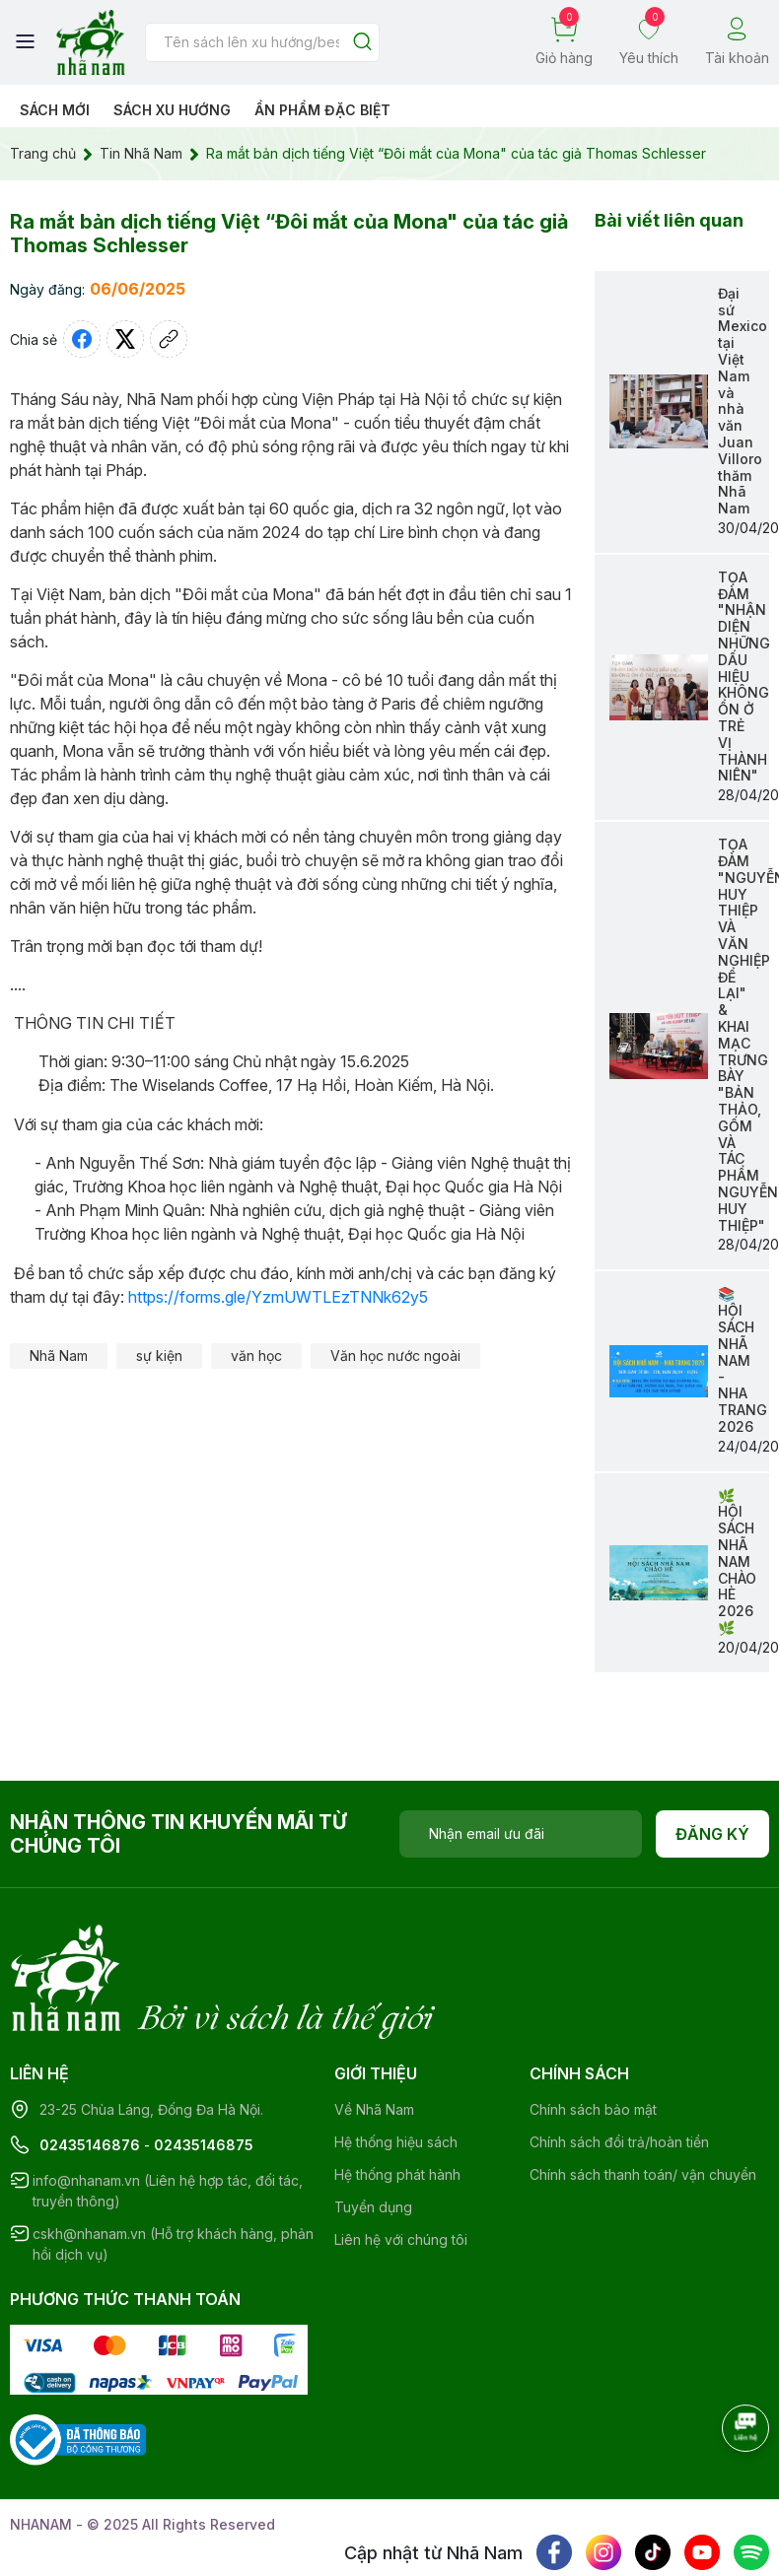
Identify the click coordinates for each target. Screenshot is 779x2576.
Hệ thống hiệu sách (396, 2061)
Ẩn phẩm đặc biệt (322, 110)
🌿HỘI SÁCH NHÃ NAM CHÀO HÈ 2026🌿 (737, 1561)
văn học (256, 1355)
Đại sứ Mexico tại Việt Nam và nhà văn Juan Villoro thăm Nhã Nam (742, 400)
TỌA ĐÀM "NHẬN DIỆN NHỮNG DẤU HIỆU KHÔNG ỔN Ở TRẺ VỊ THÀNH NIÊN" (744, 676)
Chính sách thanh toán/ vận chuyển (643, 2093)
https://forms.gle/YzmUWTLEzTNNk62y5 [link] (278, 1297)
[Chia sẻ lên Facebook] (82, 339)
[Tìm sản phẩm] (262, 42)
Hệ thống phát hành (397, 2093)
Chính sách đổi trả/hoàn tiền (619, 2061)
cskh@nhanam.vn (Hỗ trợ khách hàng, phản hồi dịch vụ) (173, 2163)
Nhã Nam (59, 1355)
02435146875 (203, 2064)
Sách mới (55, 110)
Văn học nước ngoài (395, 1355)
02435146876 (89, 2064)
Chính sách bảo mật (593, 2028)
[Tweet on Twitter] (125, 339)
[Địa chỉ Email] (520, 1834)
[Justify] (362, 43)
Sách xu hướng (172, 110)
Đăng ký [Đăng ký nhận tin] (712, 1834)
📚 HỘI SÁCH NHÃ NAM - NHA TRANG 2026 (742, 1359)
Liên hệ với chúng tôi (400, 2158)
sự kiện (159, 1355)
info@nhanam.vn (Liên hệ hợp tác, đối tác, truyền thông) (168, 2110)
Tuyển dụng (373, 2126)
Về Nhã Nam (374, 2028)
